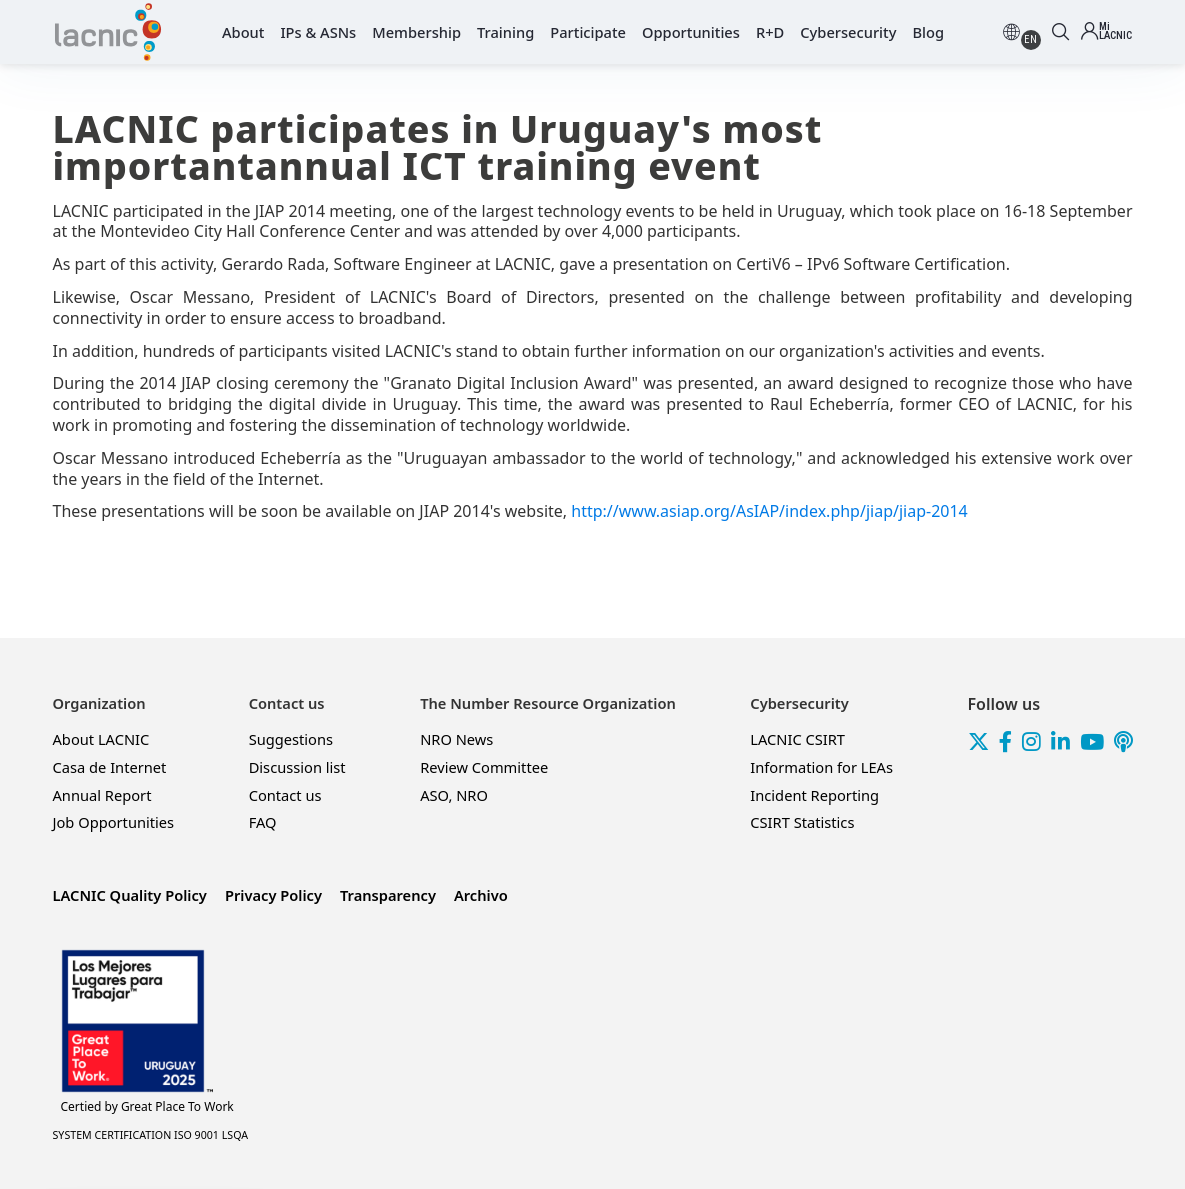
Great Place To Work (147, 1107)
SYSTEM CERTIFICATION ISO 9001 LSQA (151, 1135)
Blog (928, 32)
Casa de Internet (110, 767)
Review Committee (484, 767)
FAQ (263, 822)
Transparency (388, 895)
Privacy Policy (273, 895)
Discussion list (297, 767)
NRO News (456, 739)
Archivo (481, 895)
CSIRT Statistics (802, 822)
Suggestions (291, 739)
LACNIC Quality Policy (130, 895)
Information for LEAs (821, 767)
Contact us (285, 795)
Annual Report (102, 795)
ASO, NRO (454, 795)
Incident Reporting (814, 795)
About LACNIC (101, 739)
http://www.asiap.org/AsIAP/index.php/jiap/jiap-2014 (769, 511)
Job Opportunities (114, 822)
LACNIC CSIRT (797, 739)
